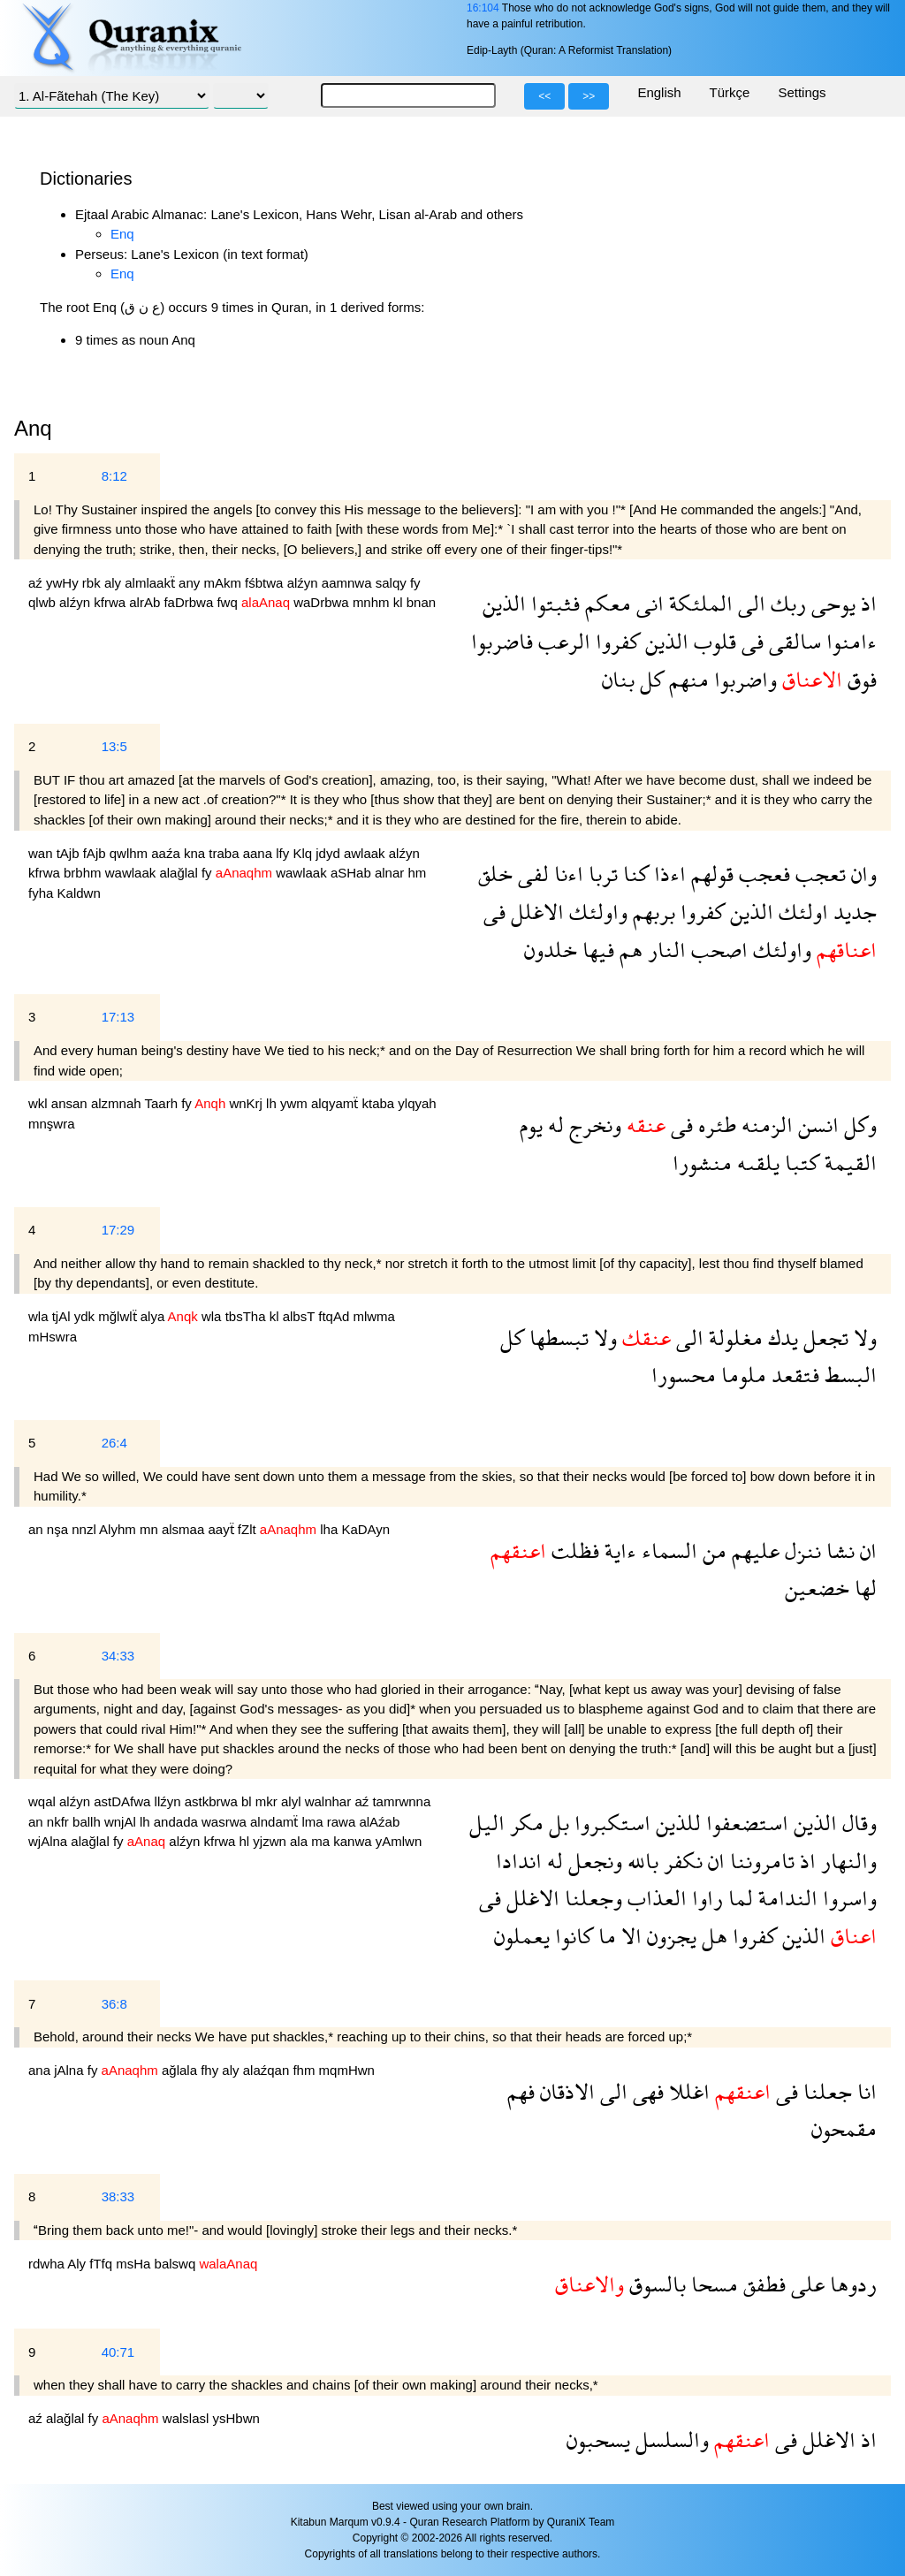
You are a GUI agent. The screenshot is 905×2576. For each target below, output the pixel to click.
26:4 (114, 1442)
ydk (86, 1316)
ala (300, 1841)
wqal (43, 1801)
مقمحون (844, 2128)
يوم (531, 1124)
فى (750, 641)
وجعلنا (590, 1898)
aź (37, 582)
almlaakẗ (152, 582)
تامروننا (760, 1860)
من (711, 1550)
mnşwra (51, 1123)
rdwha (47, 2263)
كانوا (571, 1936)
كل (649, 679)
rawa (343, 1821)
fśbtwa (266, 582)
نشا (838, 1550)
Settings (801, 92)
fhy (211, 2070)
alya (154, 1316)
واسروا (847, 1898)
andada (178, 1821)
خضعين (817, 1587)
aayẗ (222, 1529)
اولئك (800, 911)
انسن (816, 1124)
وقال (857, 1822)
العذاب (654, 1898)
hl (247, 1841)
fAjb (96, 853)
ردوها (851, 2284)
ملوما (741, 1374)
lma (313, 1821)
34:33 (118, 1655)
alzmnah (118, 1103)
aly (114, 582)
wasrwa (226, 1821)
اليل (487, 1822)
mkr (268, 1801)
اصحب (717, 949)
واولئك (595, 911)
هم (628, 949)
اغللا (687, 2091)
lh (273, 1103)
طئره (714, 1124)
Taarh (162, 1103)
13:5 (114, 746)
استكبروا (609, 1822)
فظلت (572, 1550)
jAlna (70, 2070)
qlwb (43, 602)
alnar (391, 872)
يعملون (522, 1936)
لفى (531, 873)
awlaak (366, 853)
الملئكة (698, 603)
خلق (495, 873)
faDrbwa (190, 602)
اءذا (667, 873)
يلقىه (756, 1162)
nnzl (85, 1529)
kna (196, 853)
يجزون (669, 1936)
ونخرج (592, 1124)
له (553, 1124)
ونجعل (592, 1860)
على (805, 2284)
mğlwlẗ (119, 1316)
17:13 (118, 1016)
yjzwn (271, 1841)
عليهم (753, 1550)
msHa (135, 2263)
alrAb (146, 602)
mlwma (374, 1316)
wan (42, 853)
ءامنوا (849, 641)
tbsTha (247, 1316)
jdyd (330, 853)
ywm (295, 1103)
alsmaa (185, 1529)
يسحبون (598, 2439)
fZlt (249, 1529)
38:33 (118, 2196)
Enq (122, 233)
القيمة (848, 1162)
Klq (304, 853)
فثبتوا (553, 603)
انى (647, 603)
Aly (78, 2263)
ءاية (617, 1550)
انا (864, 2091)
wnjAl (122, 1821)
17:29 (118, 1229)
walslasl (188, 2418)
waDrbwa (323, 602)
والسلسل (669, 2439)
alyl (293, 1801)
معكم (605, 603)
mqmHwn (347, 2070)
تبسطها (556, 1337)
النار (664, 949)
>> (588, 96)
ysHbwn (235, 2418)
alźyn (304, 582)
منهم (686, 679)
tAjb (70, 853)
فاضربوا (502, 641)
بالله (640, 1860)
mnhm (373, 602)
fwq (229, 602)
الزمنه (764, 1124)
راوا (705, 1898)
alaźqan (268, 2070)
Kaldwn (79, 892)
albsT (301, 1316)
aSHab (353, 872)
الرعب (561, 641)
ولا (862, 1337)
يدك (780, 1337)
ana (41, 2070)
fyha (42, 892)
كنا (633, 873)
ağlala (181, 2070)
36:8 (114, 2003)
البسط (848, 1374)
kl (400, 602)
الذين (504, 603)
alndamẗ (275, 1821)
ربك (785, 603)
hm (416, 872)
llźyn (170, 1801)
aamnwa (349, 582)
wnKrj (247, 1103)
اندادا (519, 1860)
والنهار (846, 1860)
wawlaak (132, 872)
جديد (852, 911)
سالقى (792, 641)
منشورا (702, 1162)
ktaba (379, 1103)
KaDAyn (365, 1529)
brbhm (84, 872)
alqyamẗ (336, 1103)
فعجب (762, 873)
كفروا (615, 641)
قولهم (710, 873)
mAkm (224, 582)
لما (738, 1898)
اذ (866, 603)
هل (711, 1936)
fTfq (102, 2263)
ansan (71, 1103)
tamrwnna (401, 1801)
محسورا (683, 1374)
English (659, 92)
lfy (284, 853)
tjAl (63, 1316)
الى (749, 603)
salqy (393, 582)
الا (629, 1936)
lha (330, 1529)
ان (866, 1550)
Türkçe (730, 92)
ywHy (64, 582)
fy (415, 582)
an (37, 1529)
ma (322, 1841)
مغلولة (733, 1337)
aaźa (167, 853)
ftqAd (335, 1316)
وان (861, 873)
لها (863, 1587)
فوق (859, 679)
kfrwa (111, 602)
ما (604, 1936)
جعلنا (825, 2091)
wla (40, 1316)
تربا (600, 873)
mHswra (52, 1336)
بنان (618, 679)
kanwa (354, 1841)
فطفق (762, 2284)
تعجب (818, 873)
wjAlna (49, 1841)
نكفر (680, 1860)
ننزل (800, 1550)
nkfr (59, 1821)
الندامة (785, 1898)
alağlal (180, 872)
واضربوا (743, 679)
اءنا (566, 873)
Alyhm (119, 1529)
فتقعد (792, 1374)
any (191, 582)
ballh (88, 1821)
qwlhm (131, 853)
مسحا (712, 2284)
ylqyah (417, 1103)
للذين (675, 1822)
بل (556, 1822)
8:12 (114, 475)
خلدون (550, 949)
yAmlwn (399, 1841)
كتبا (799, 1162)
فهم (521, 2091)
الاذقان (565, 2091)
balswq (177, 2263)
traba (225, 853)
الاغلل (535, 911)
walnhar (330, 1801)
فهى (645, 2091)
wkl (39, 1103)
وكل (858, 1124)
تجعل (823, 1337)
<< (544, 96)
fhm (305, 2070)
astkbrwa (213, 1801)
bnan (421, 602)
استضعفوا (744, 1822)
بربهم (651, 911)
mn (151, 1529)
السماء (666, 1550)
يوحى (831, 603)
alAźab (379, 1821)
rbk (93, 582)
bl (248, 1801)
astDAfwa (124, 1801)
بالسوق (655, 2284)
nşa (59, 1529)
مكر (524, 1822)
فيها (595, 949)
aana (260, 853)
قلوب (712, 641)
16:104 (483, 8)
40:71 (118, 2351)
